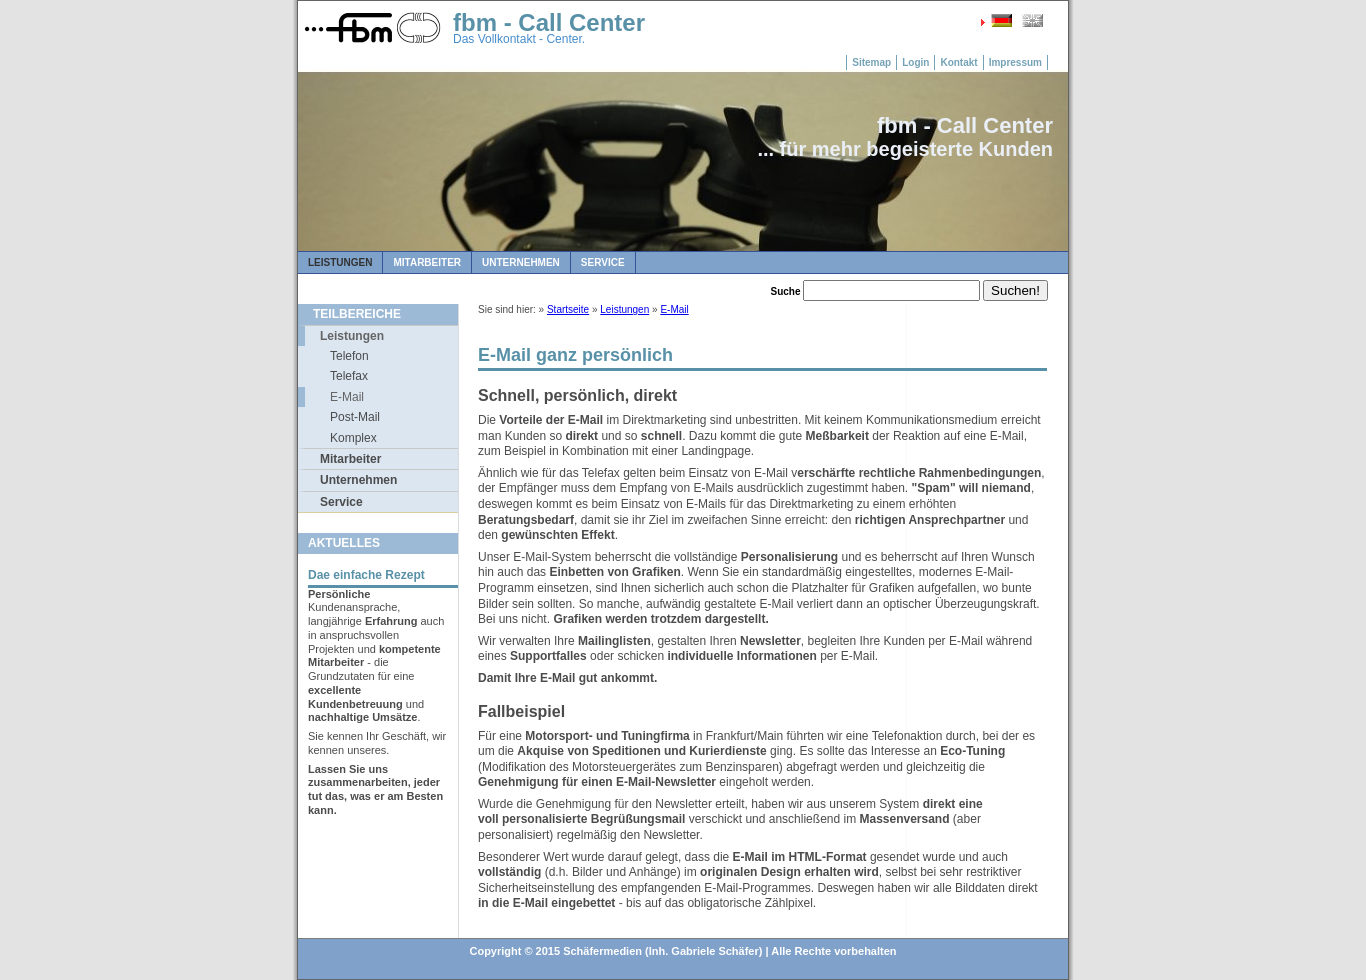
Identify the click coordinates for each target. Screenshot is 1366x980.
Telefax (349, 376)
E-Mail (347, 397)
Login (915, 62)
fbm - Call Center (549, 22)
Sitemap (871, 62)
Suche (786, 291)
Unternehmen (521, 262)
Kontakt (958, 62)
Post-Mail (355, 417)
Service (603, 262)
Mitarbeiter (427, 262)
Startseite (568, 309)
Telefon (349, 356)
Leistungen (340, 262)
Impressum (1015, 62)
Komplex (353, 438)
